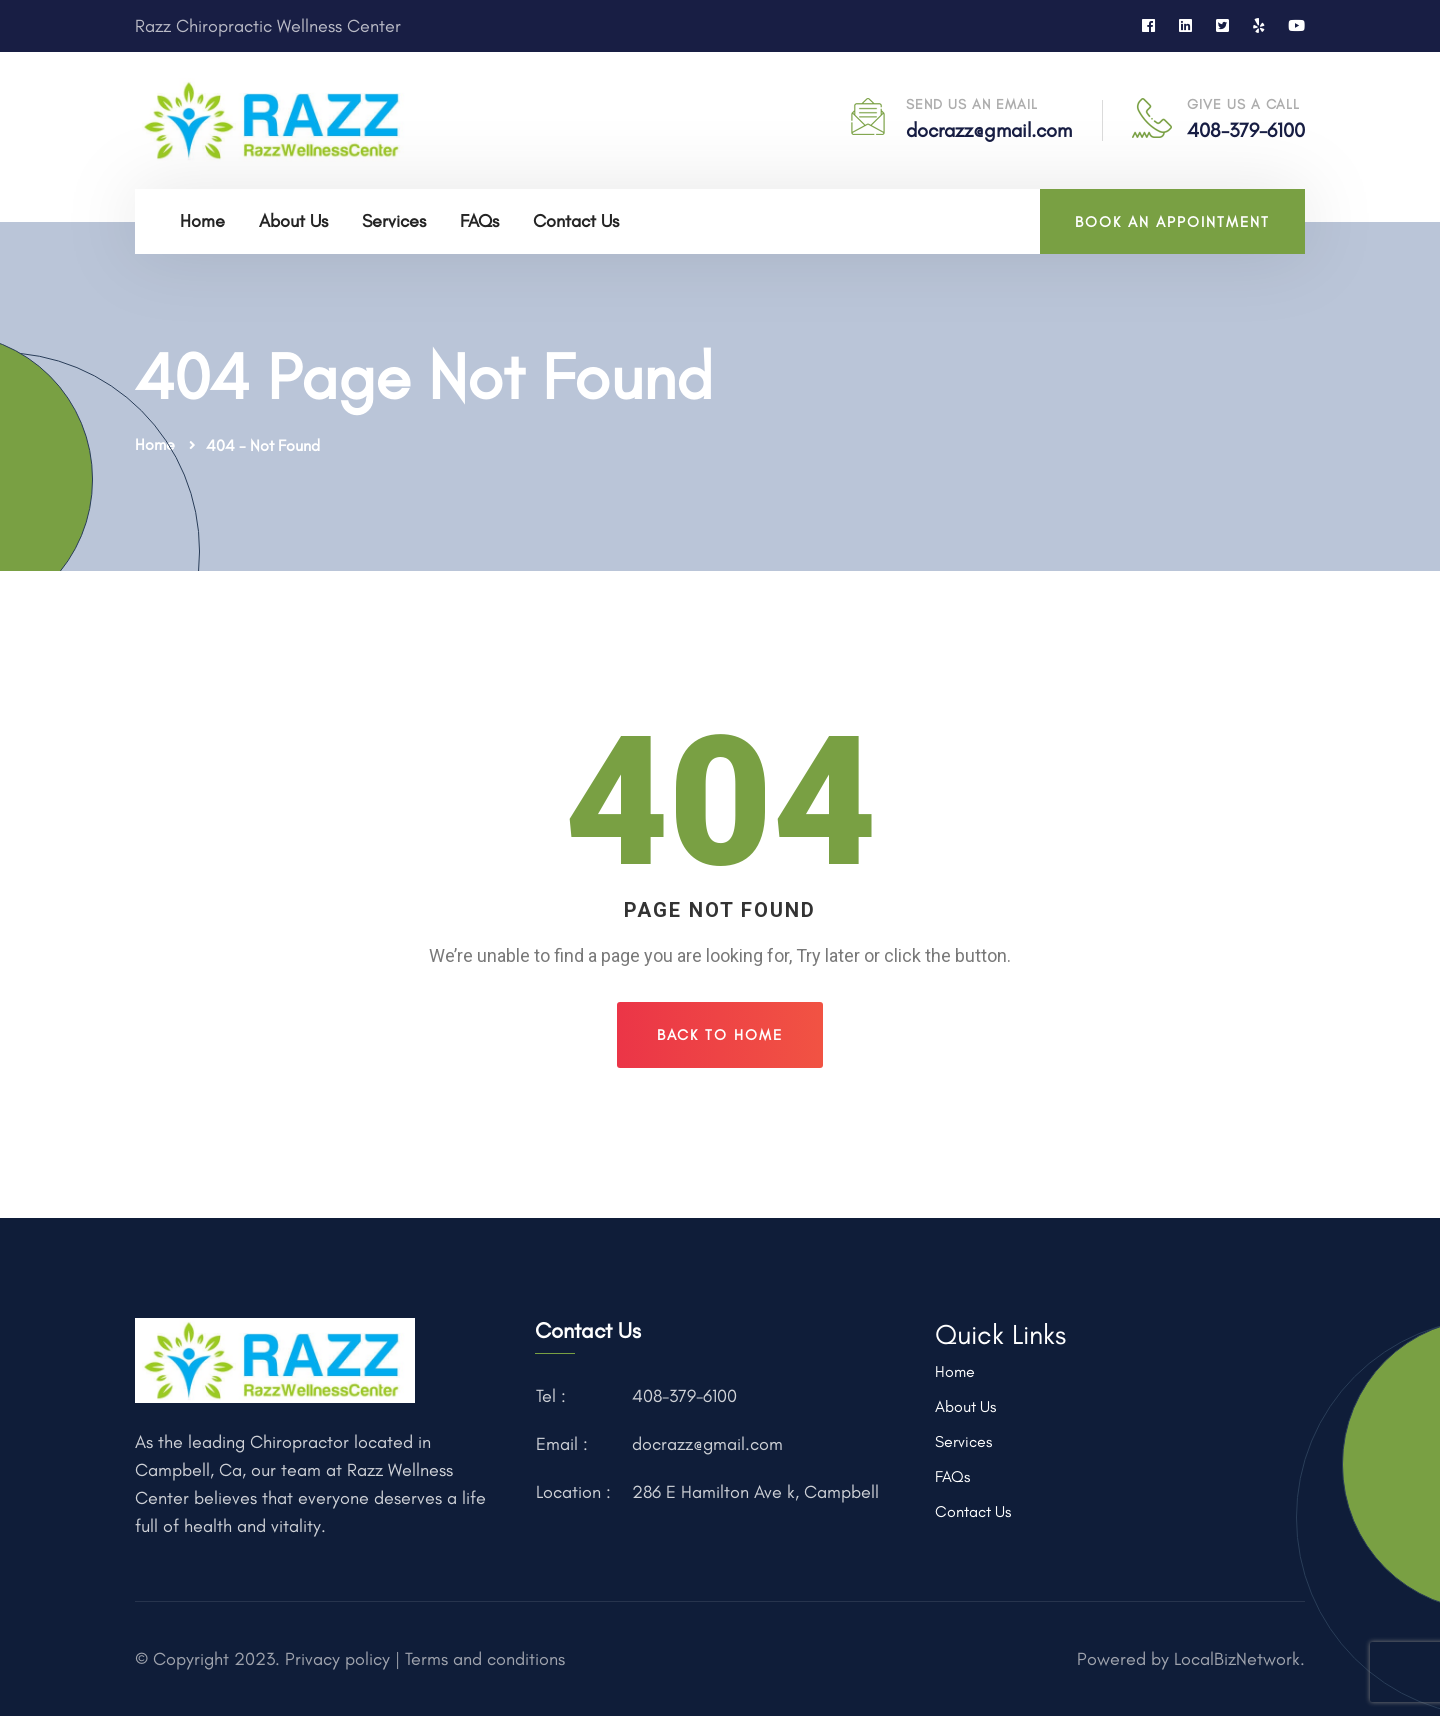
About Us (293, 221)
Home (202, 221)
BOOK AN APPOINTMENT (1172, 222)
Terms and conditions (485, 1659)
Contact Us (576, 221)
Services (394, 221)
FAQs (479, 221)
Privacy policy (335, 1659)
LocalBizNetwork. (1239, 1659)
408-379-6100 (1246, 130)
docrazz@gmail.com (989, 130)
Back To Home (720, 1035)
